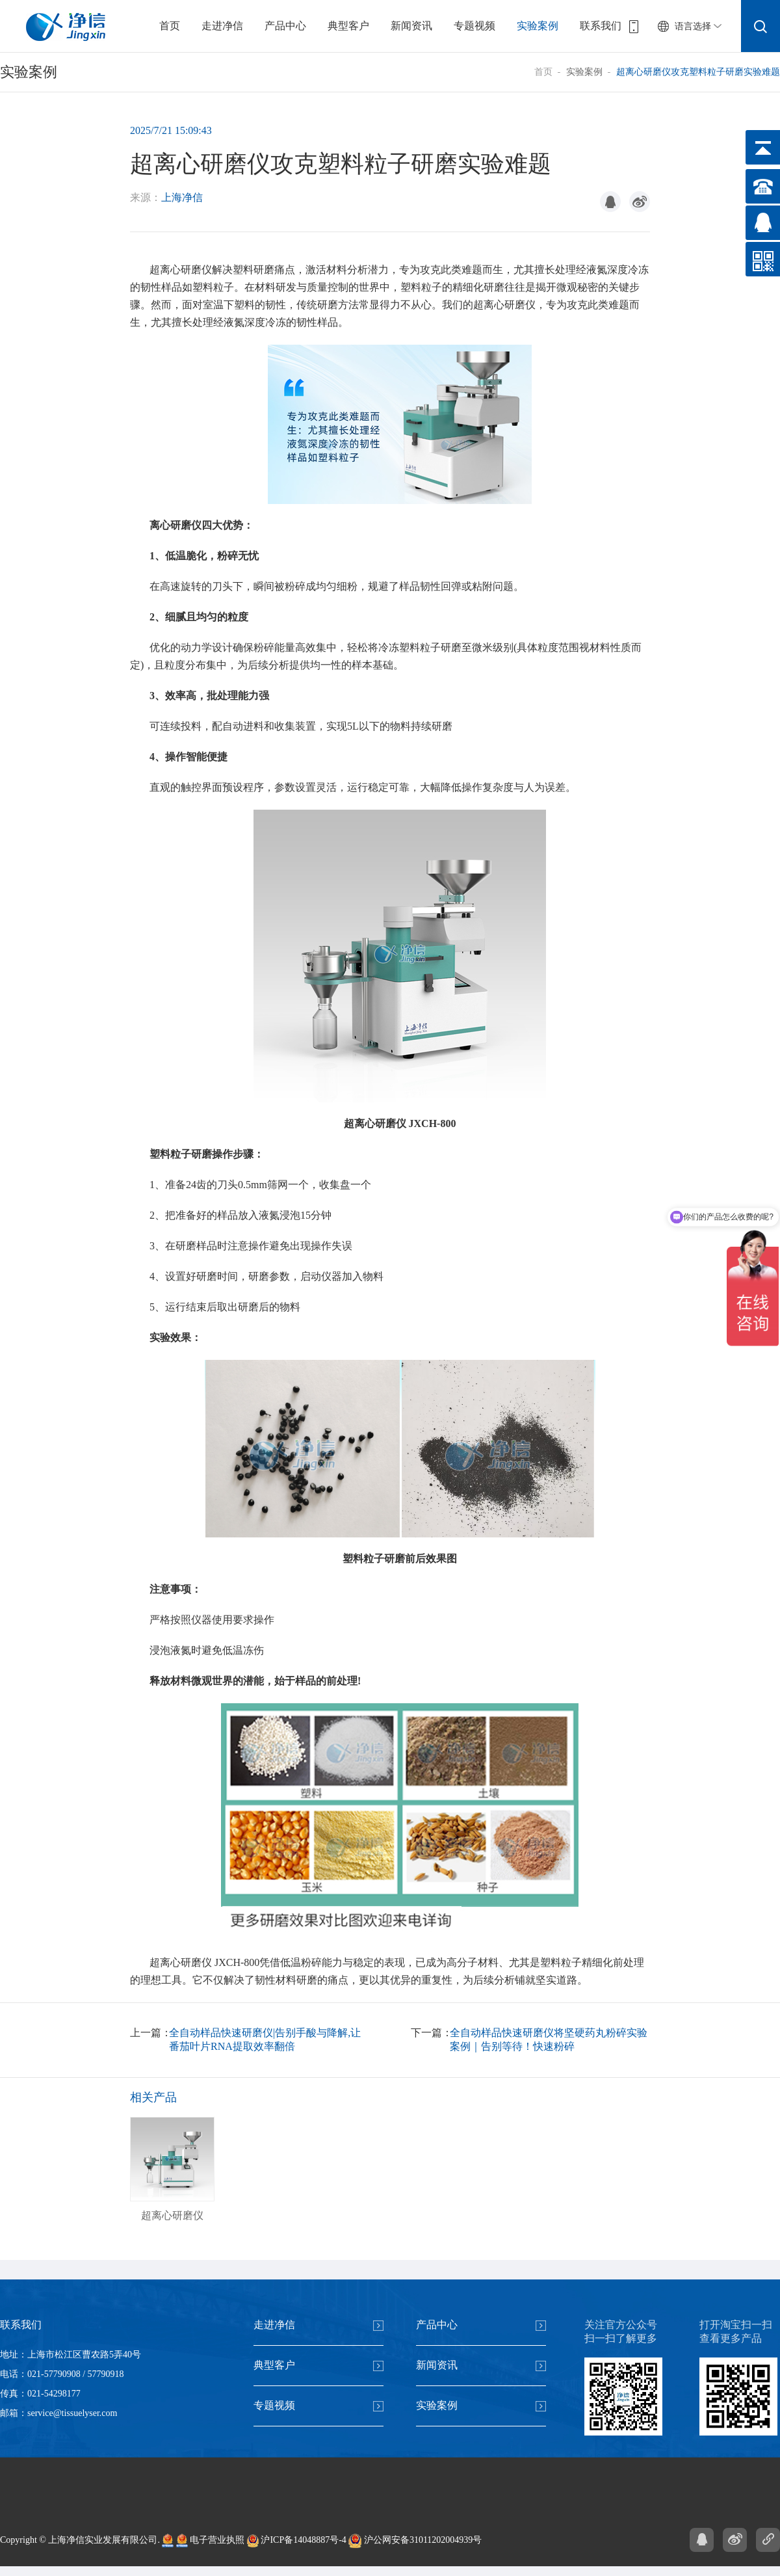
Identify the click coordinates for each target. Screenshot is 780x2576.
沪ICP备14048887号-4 (296, 2540)
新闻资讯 (411, 25)
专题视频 (474, 25)
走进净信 (222, 25)
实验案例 (537, 25)
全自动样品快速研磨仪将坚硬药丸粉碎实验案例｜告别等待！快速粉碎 (548, 2039)
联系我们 (600, 25)
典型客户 (348, 25)
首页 (169, 25)
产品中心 (285, 25)
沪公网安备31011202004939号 (415, 2541)
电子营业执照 (210, 2540)
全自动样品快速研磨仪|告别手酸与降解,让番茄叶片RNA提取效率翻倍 (265, 2039)
